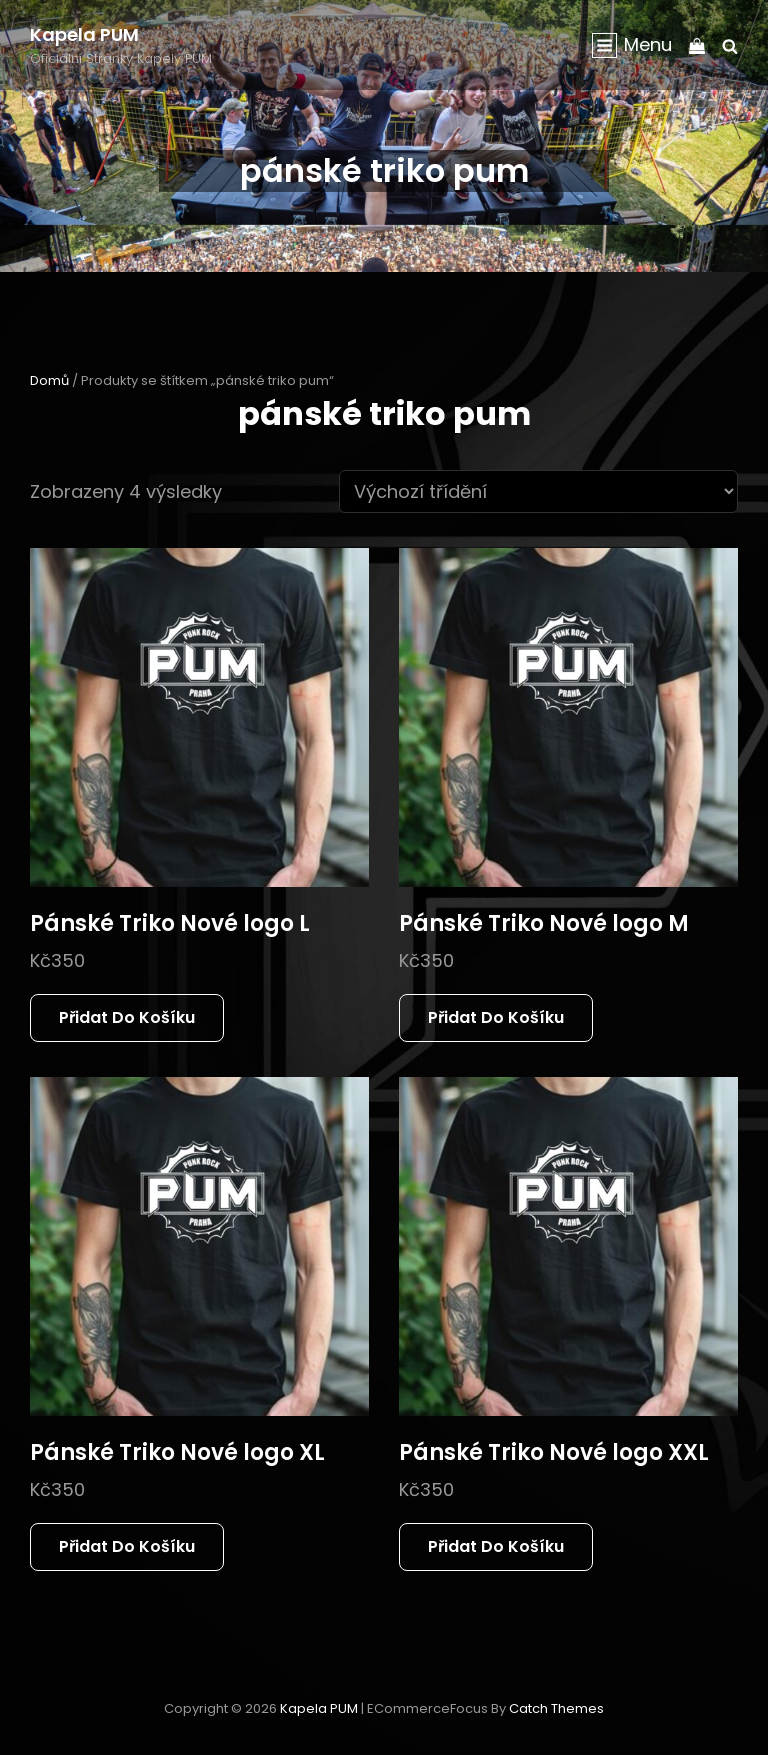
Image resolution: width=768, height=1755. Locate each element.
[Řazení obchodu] (538, 491)
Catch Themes (556, 1708)
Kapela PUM (84, 34)
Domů (49, 380)
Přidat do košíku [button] (127, 1017)
